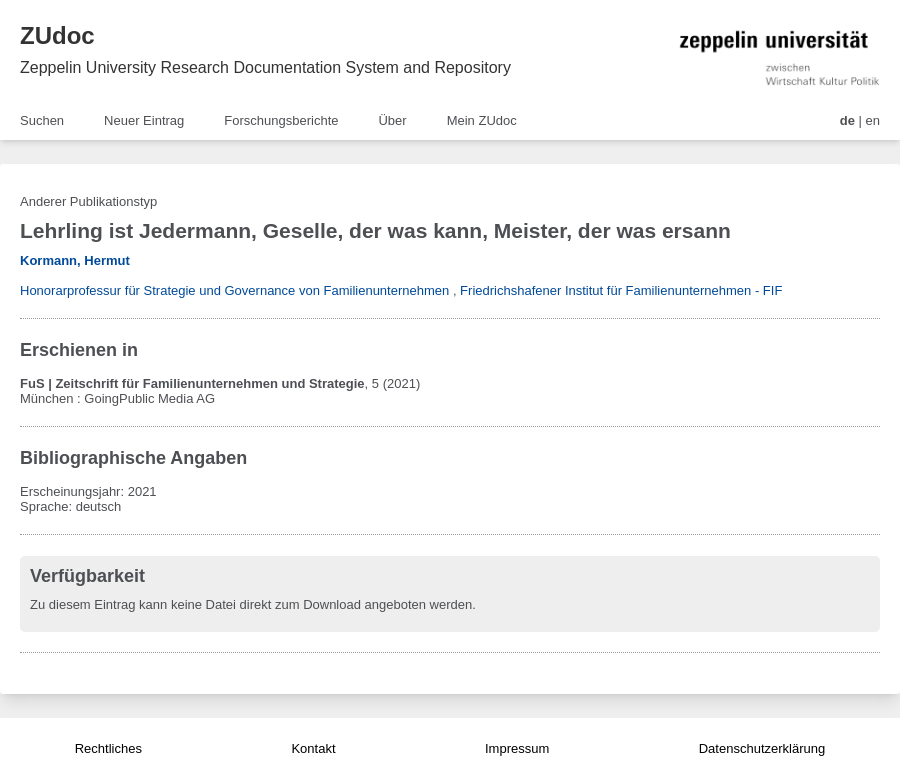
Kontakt (313, 748)
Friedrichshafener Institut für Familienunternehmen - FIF (621, 290)
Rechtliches (108, 748)
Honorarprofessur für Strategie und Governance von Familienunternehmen (234, 290)
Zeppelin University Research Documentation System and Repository (265, 67)
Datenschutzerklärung (762, 748)
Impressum (517, 748)
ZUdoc (57, 35)
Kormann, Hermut (75, 260)
